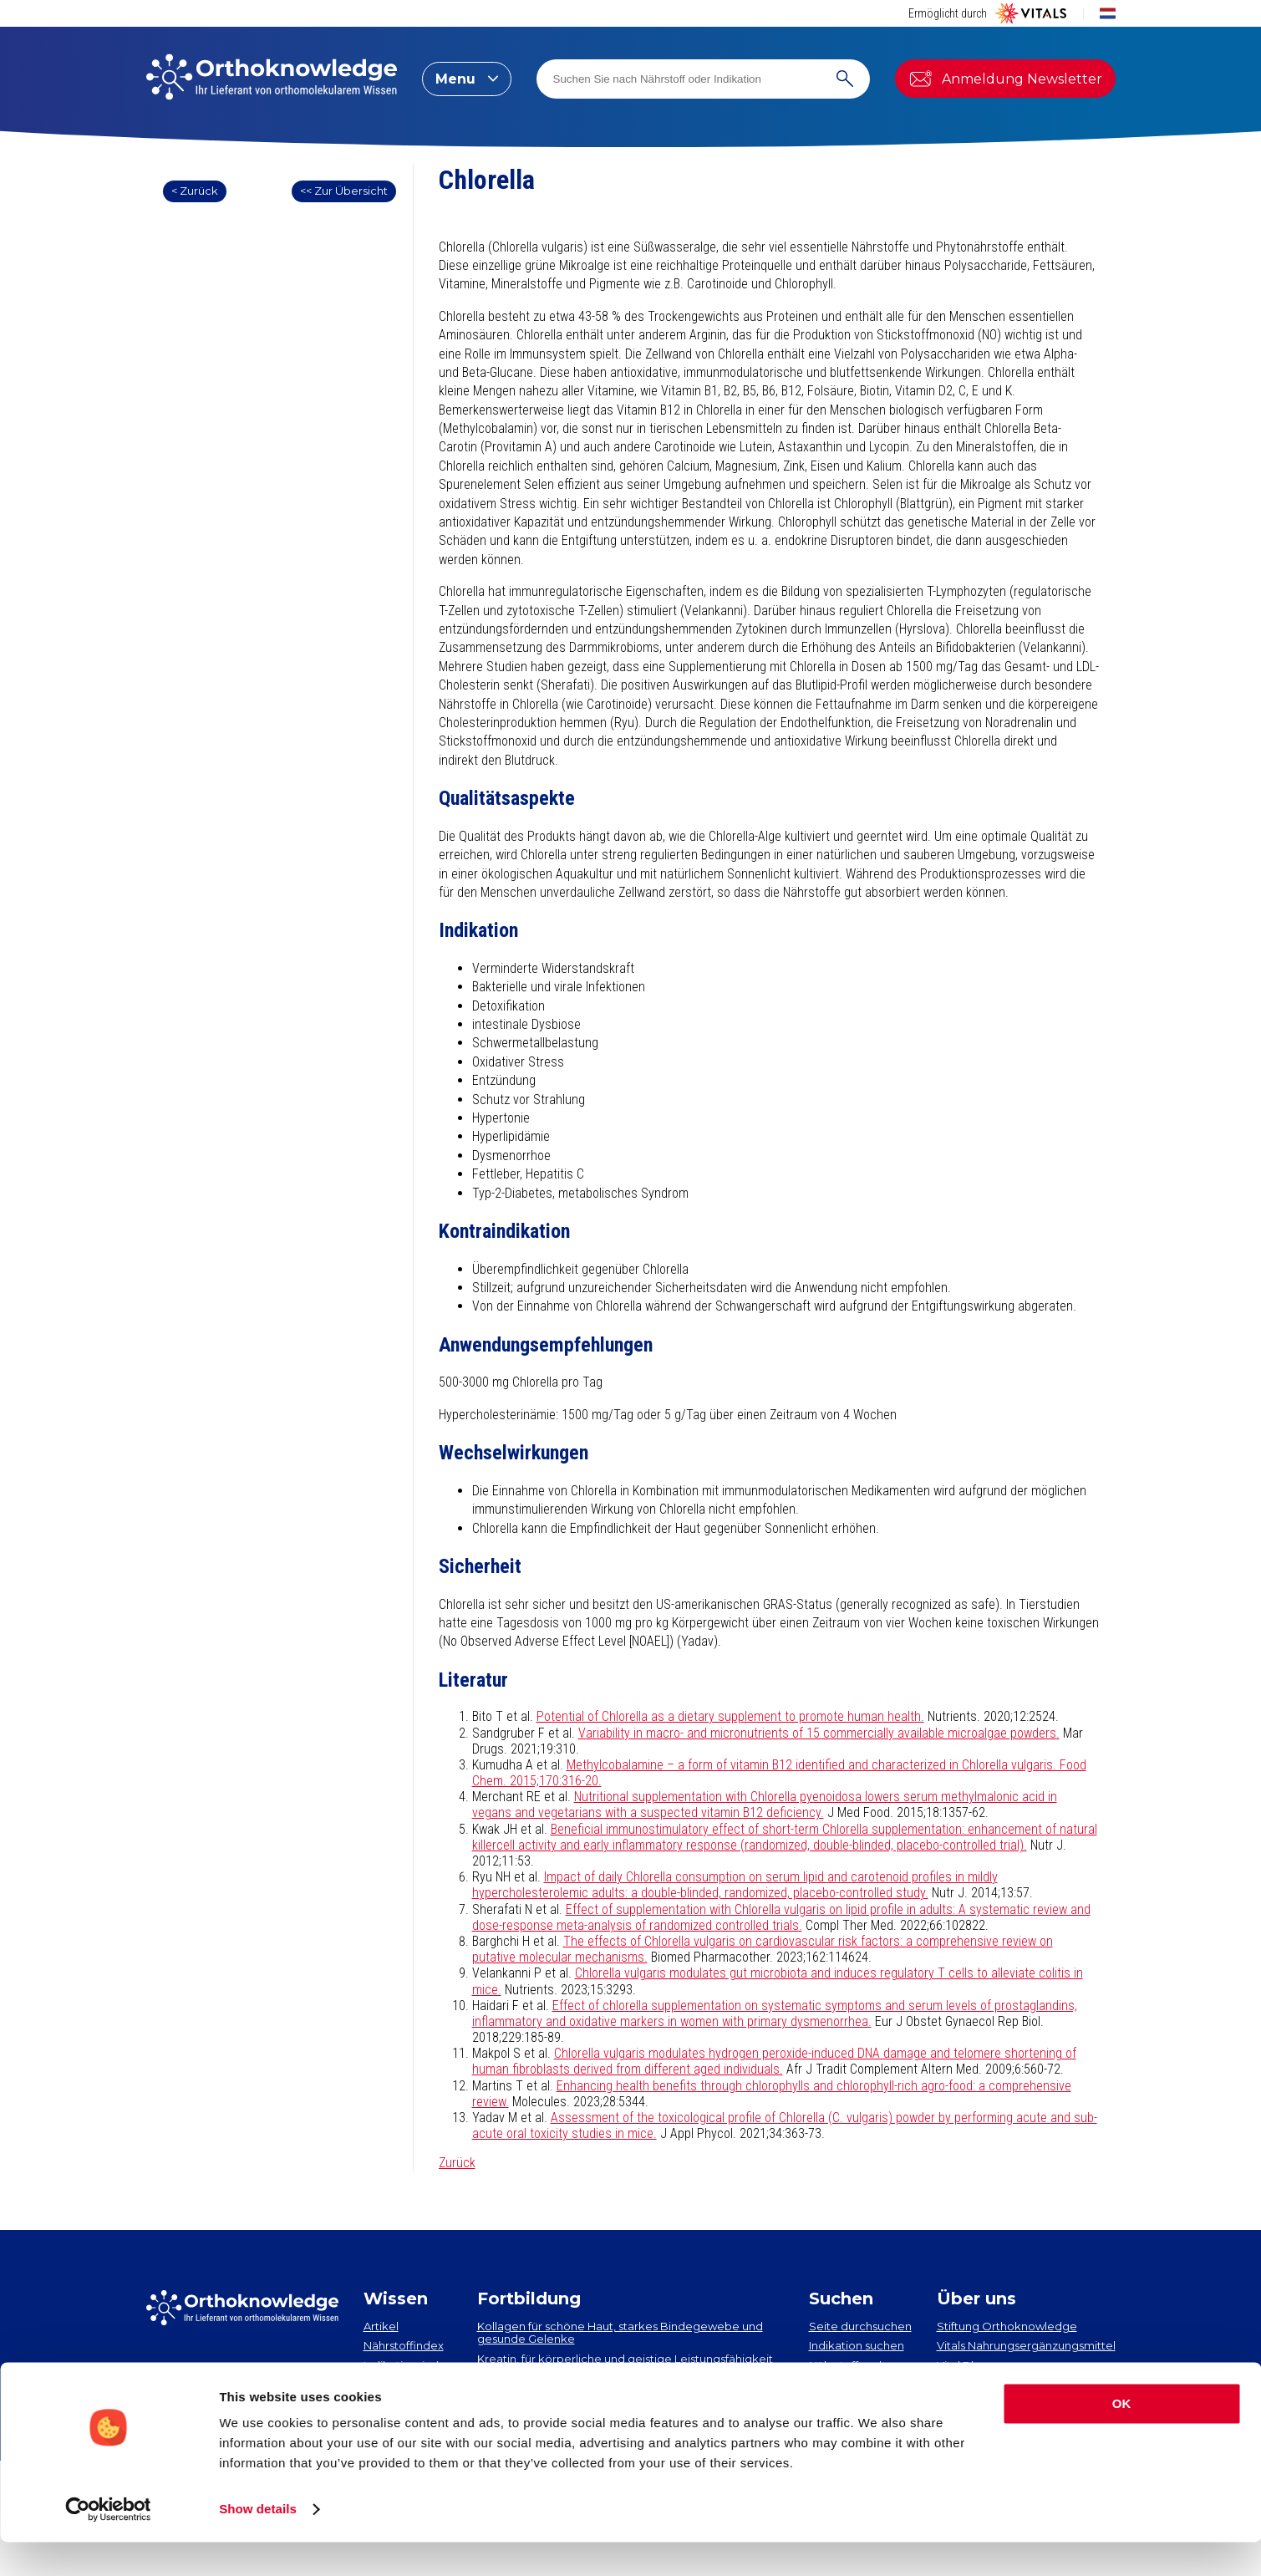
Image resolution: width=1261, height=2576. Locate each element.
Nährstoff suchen (854, 2365)
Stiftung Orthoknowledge (1007, 2326)
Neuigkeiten (397, 2384)
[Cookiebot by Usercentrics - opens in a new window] (108, 2543)
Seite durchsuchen (860, 2326)
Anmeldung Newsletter (1005, 79)
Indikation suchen (856, 2345)
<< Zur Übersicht (344, 190)
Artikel (381, 2326)
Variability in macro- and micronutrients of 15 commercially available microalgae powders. (819, 1733)
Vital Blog (963, 2365)
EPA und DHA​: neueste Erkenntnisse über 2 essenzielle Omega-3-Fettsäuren (623, 2384)
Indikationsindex (408, 2365)
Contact (959, 2384)
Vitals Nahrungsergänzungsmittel (1026, 2345)
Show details (258, 2543)
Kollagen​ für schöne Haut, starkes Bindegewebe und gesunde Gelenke (620, 2332)
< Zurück (194, 190)
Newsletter (190, 2374)
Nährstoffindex (404, 2345)
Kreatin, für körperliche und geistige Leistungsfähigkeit (625, 2358)
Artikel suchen (847, 2384)
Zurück (457, 2163)
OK (1121, 2438)
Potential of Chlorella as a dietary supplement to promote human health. (730, 1716)
